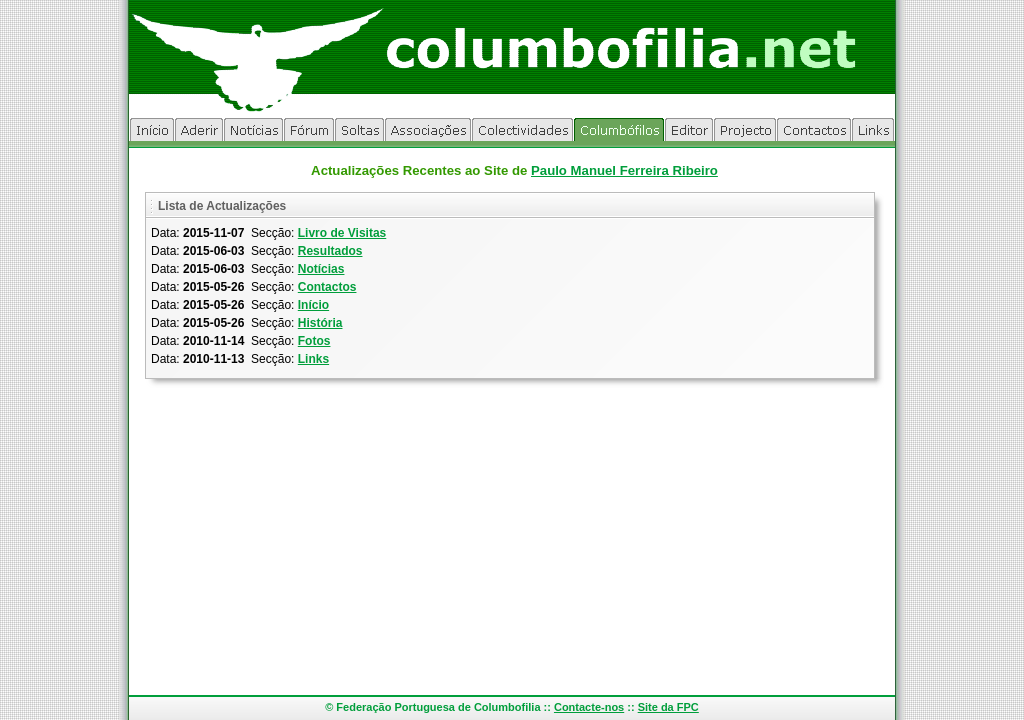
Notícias (321, 269)
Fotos (314, 341)
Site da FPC (668, 707)
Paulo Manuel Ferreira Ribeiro (624, 170)
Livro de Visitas (342, 233)
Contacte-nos (589, 707)
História (320, 323)
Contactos (327, 287)
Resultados (330, 251)
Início (313, 305)
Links (313, 359)
